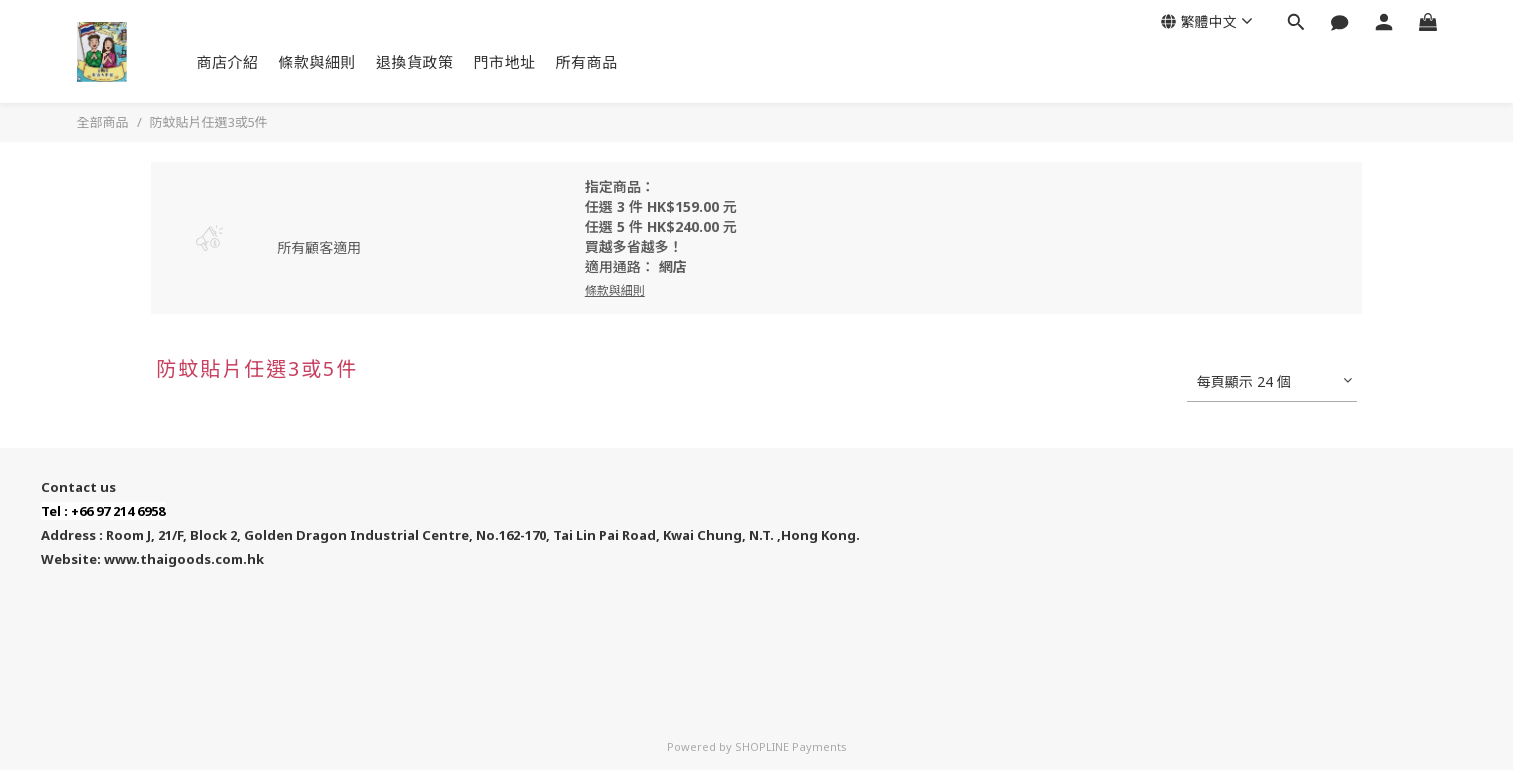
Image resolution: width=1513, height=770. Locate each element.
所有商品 (587, 62)
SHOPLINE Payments (791, 746)
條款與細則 (318, 62)
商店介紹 (228, 62)
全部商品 (103, 122)
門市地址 (505, 62)
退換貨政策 (415, 62)
